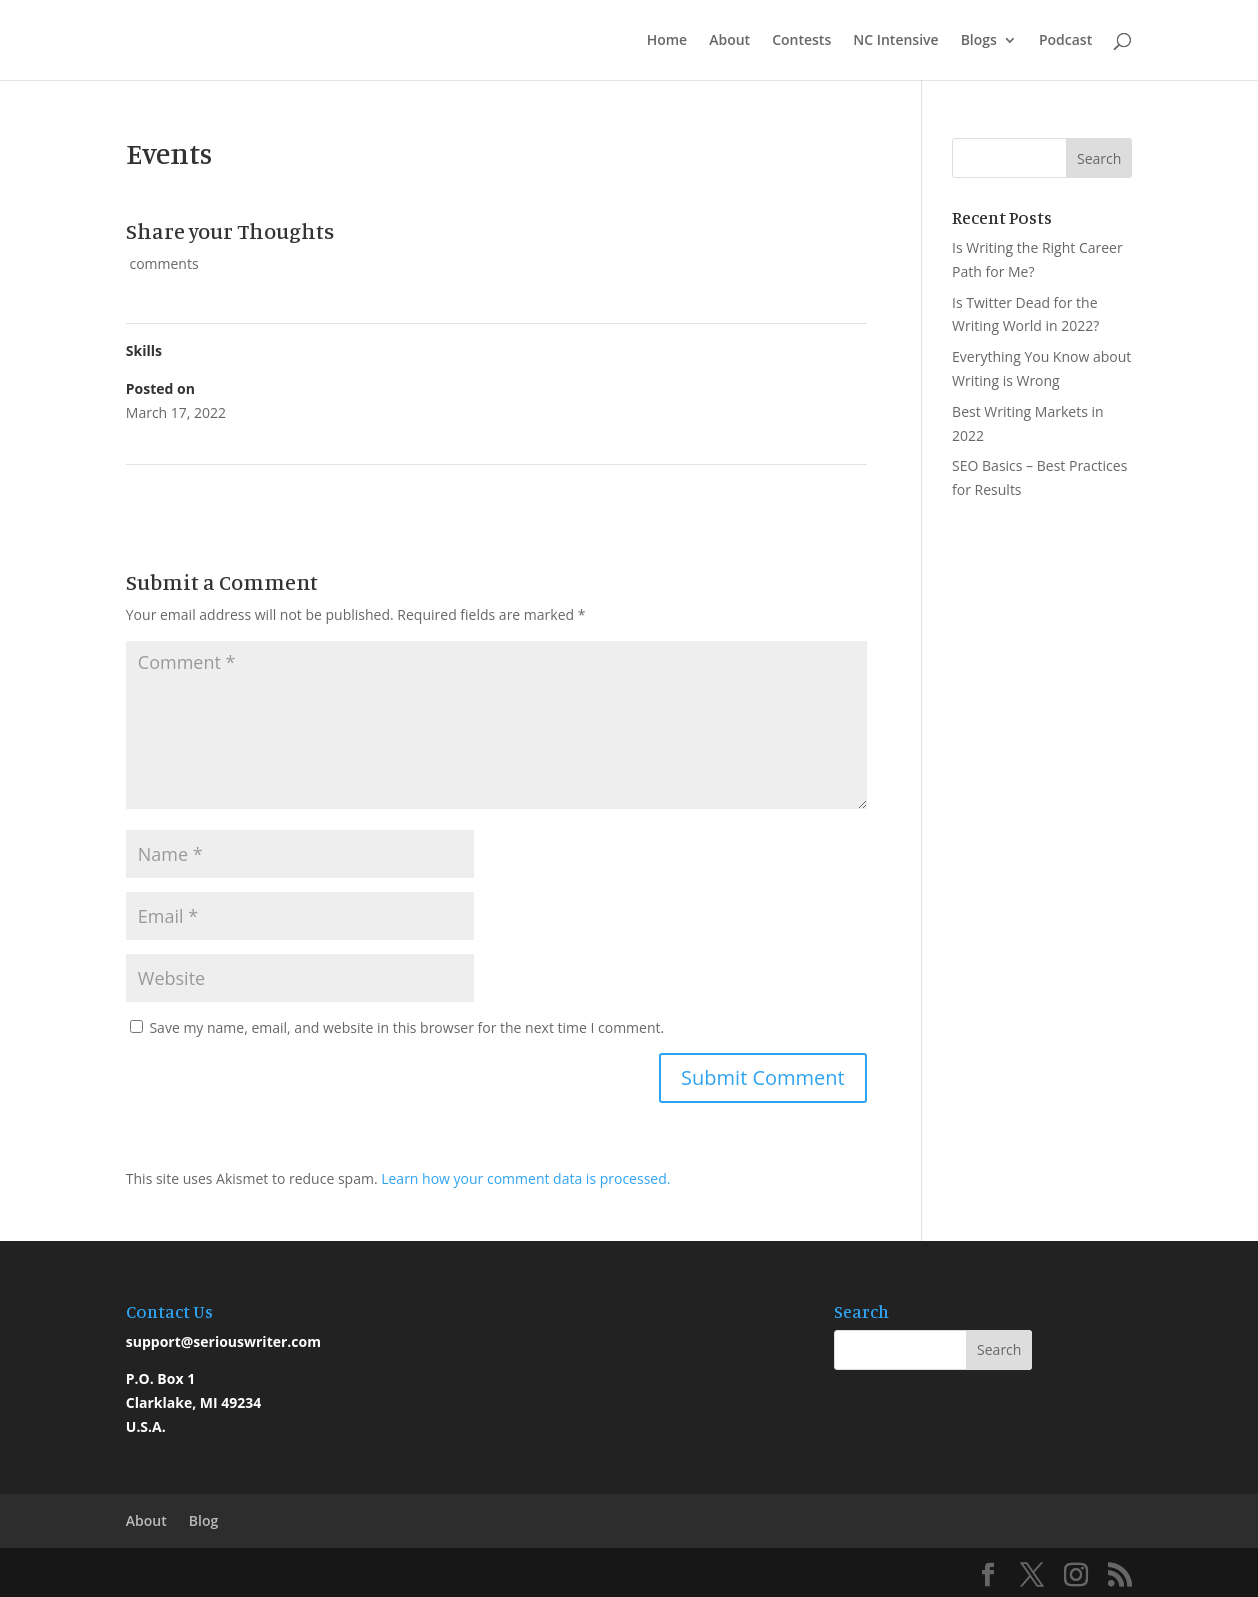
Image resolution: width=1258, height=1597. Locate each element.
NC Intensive (895, 41)
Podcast (1065, 41)
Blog (203, 1520)
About (729, 41)
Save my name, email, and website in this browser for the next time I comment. (406, 1027)
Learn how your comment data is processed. (525, 1178)
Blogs (979, 41)
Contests (801, 41)
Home (667, 41)
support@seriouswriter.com (223, 1341)
